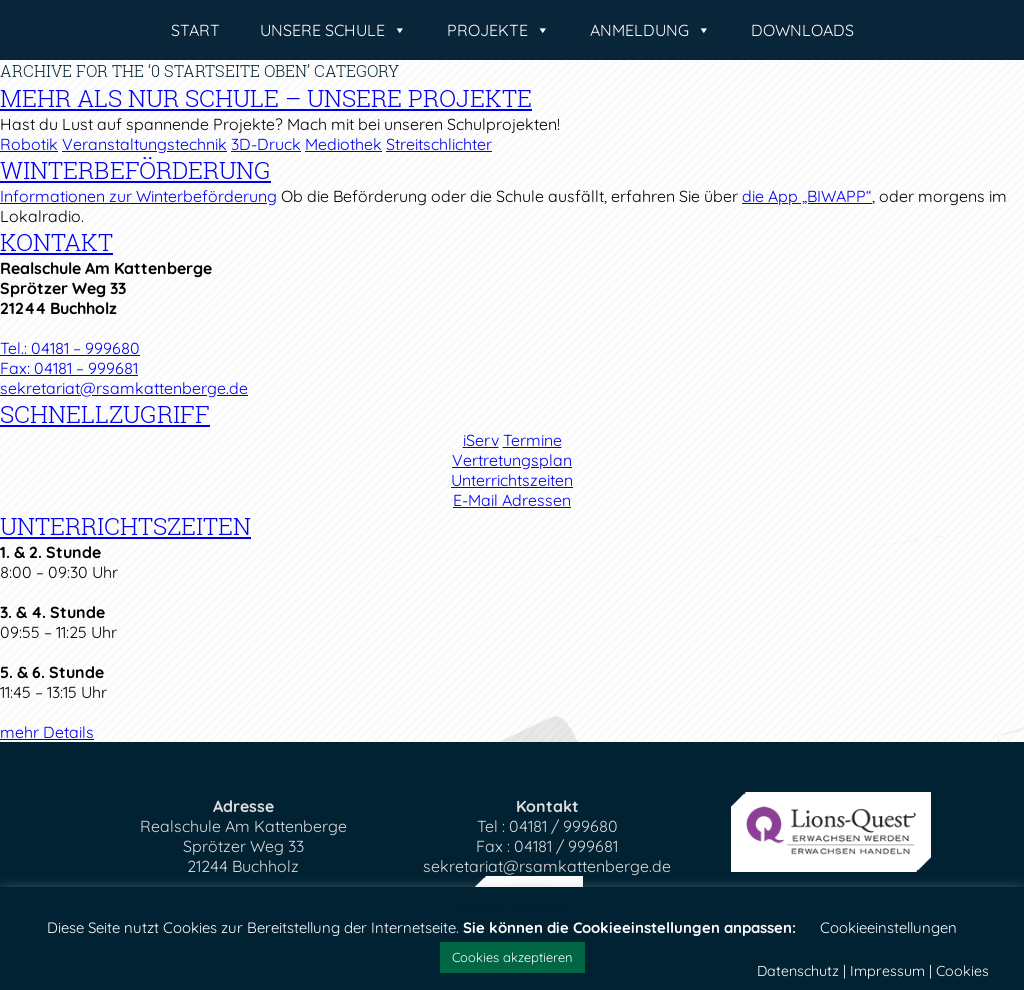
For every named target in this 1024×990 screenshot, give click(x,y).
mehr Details (47, 732)
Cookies (962, 971)
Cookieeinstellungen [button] (888, 927)
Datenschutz (798, 971)
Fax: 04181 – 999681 (69, 368)
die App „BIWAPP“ (807, 196)
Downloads (802, 30)
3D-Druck (266, 144)
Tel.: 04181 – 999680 (70, 348)
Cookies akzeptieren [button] (512, 957)
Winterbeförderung (135, 170)
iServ (481, 440)
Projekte (498, 30)
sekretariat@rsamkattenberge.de (124, 388)
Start (195, 30)
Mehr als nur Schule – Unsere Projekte (266, 98)
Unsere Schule (333, 30)
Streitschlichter (439, 144)
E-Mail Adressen (512, 500)
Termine (532, 440)
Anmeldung (650, 30)
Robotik (29, 144)
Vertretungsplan (512, 460)
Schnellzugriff (105, 414)
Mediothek (343, 144)
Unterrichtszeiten (512, 480)
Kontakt (56, 242)
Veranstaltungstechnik (144, 144)
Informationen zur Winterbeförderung (138, 196)
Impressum (887, 971)
